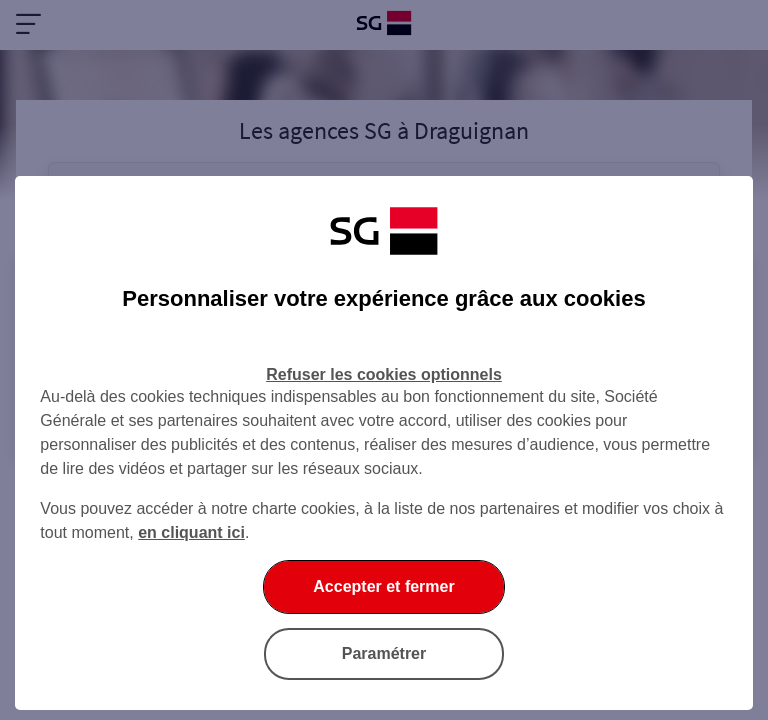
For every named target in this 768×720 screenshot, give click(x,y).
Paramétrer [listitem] (384, 653)
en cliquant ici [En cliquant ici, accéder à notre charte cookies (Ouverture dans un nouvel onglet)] (191, 532)
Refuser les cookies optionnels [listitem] (384, 374)
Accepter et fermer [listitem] (383, 586)
